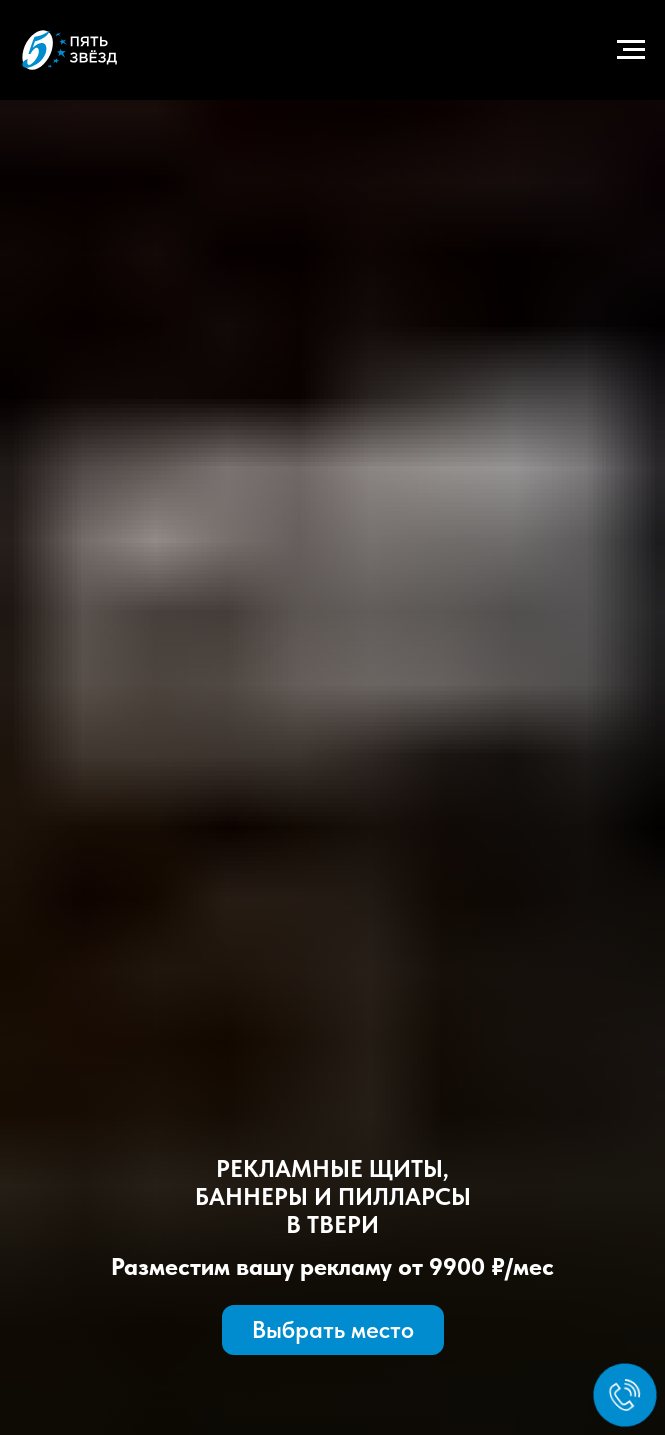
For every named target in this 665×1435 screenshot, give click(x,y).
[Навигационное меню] (631, 50)
